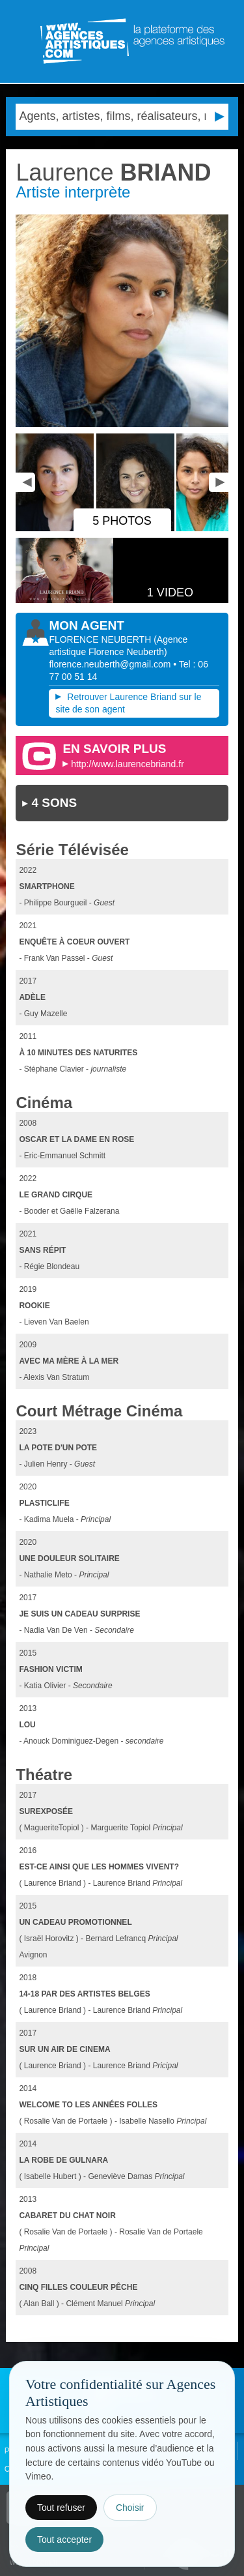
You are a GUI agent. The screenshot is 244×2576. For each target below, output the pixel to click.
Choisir (130, 2507)
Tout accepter (64, 2539)
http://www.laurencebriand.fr (127, 764)
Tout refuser (61, 2507)
